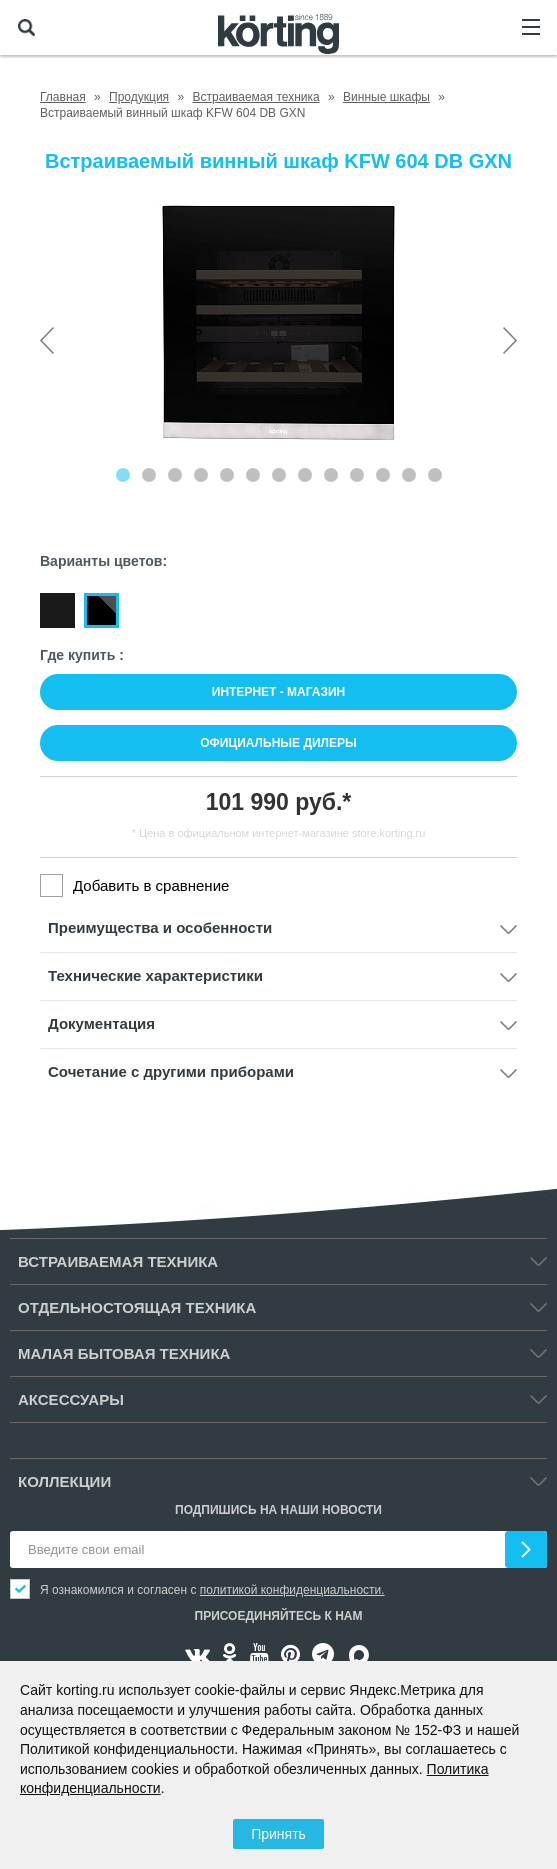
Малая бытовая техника (124, 1353)
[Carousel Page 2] (149, 475)
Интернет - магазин (278, 692)
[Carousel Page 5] (227, 475)
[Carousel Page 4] (201, 475)
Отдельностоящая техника (137, 1307)
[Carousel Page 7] (279, 475)
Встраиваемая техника (118, 1261)
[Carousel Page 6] (253, 475)
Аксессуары (71, 1399)
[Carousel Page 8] (305, 475)
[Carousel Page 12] (409, 475)
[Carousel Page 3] (175, 475)
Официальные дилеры (278, 743)
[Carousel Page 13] (435, 475)
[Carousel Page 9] (331, 475)
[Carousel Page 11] (383, 475)
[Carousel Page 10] (357, 475)
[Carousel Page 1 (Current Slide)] (123, 475)
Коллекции (64, 1481)
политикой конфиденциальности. (292, 1590)
